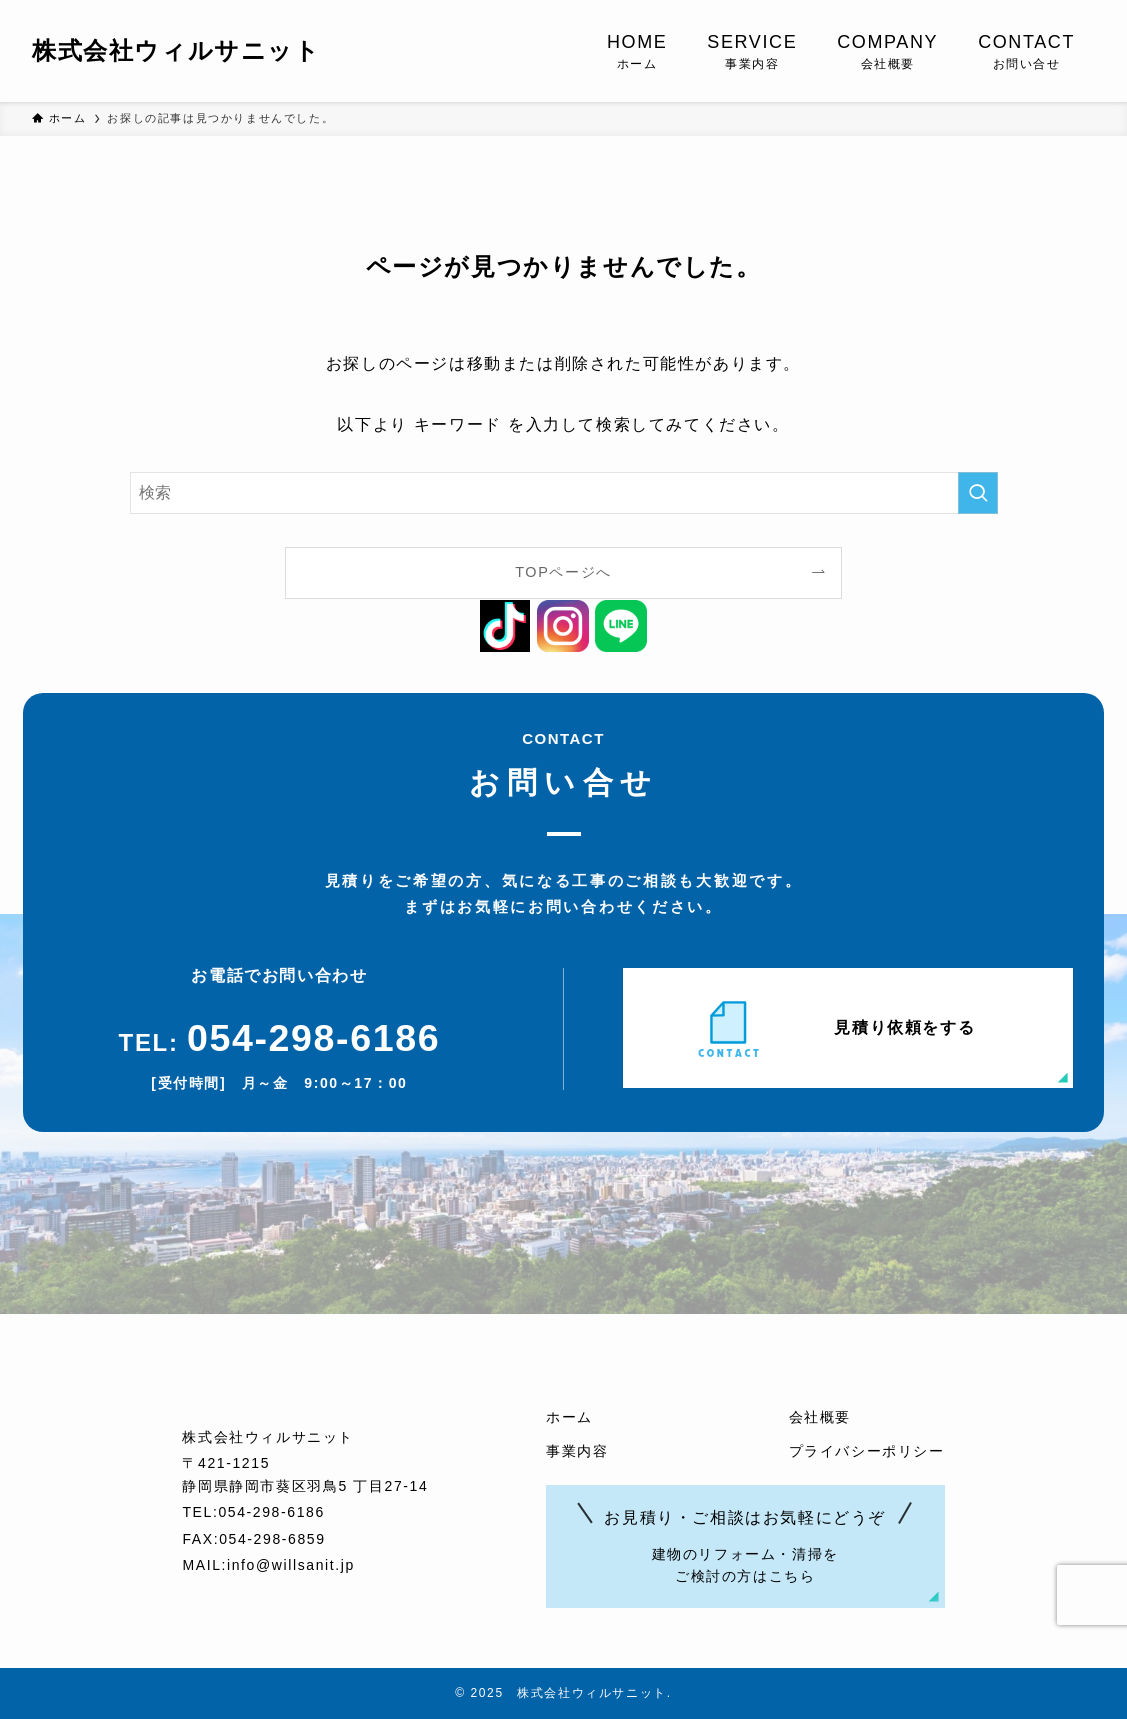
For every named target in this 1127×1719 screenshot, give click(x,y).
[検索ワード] (564, 493)
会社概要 (820, 1417)
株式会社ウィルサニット (176, 51)
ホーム (569, 1417)
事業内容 (577, 1451)
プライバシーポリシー (867, 1451)
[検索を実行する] (978, 493)
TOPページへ (563, 572)
